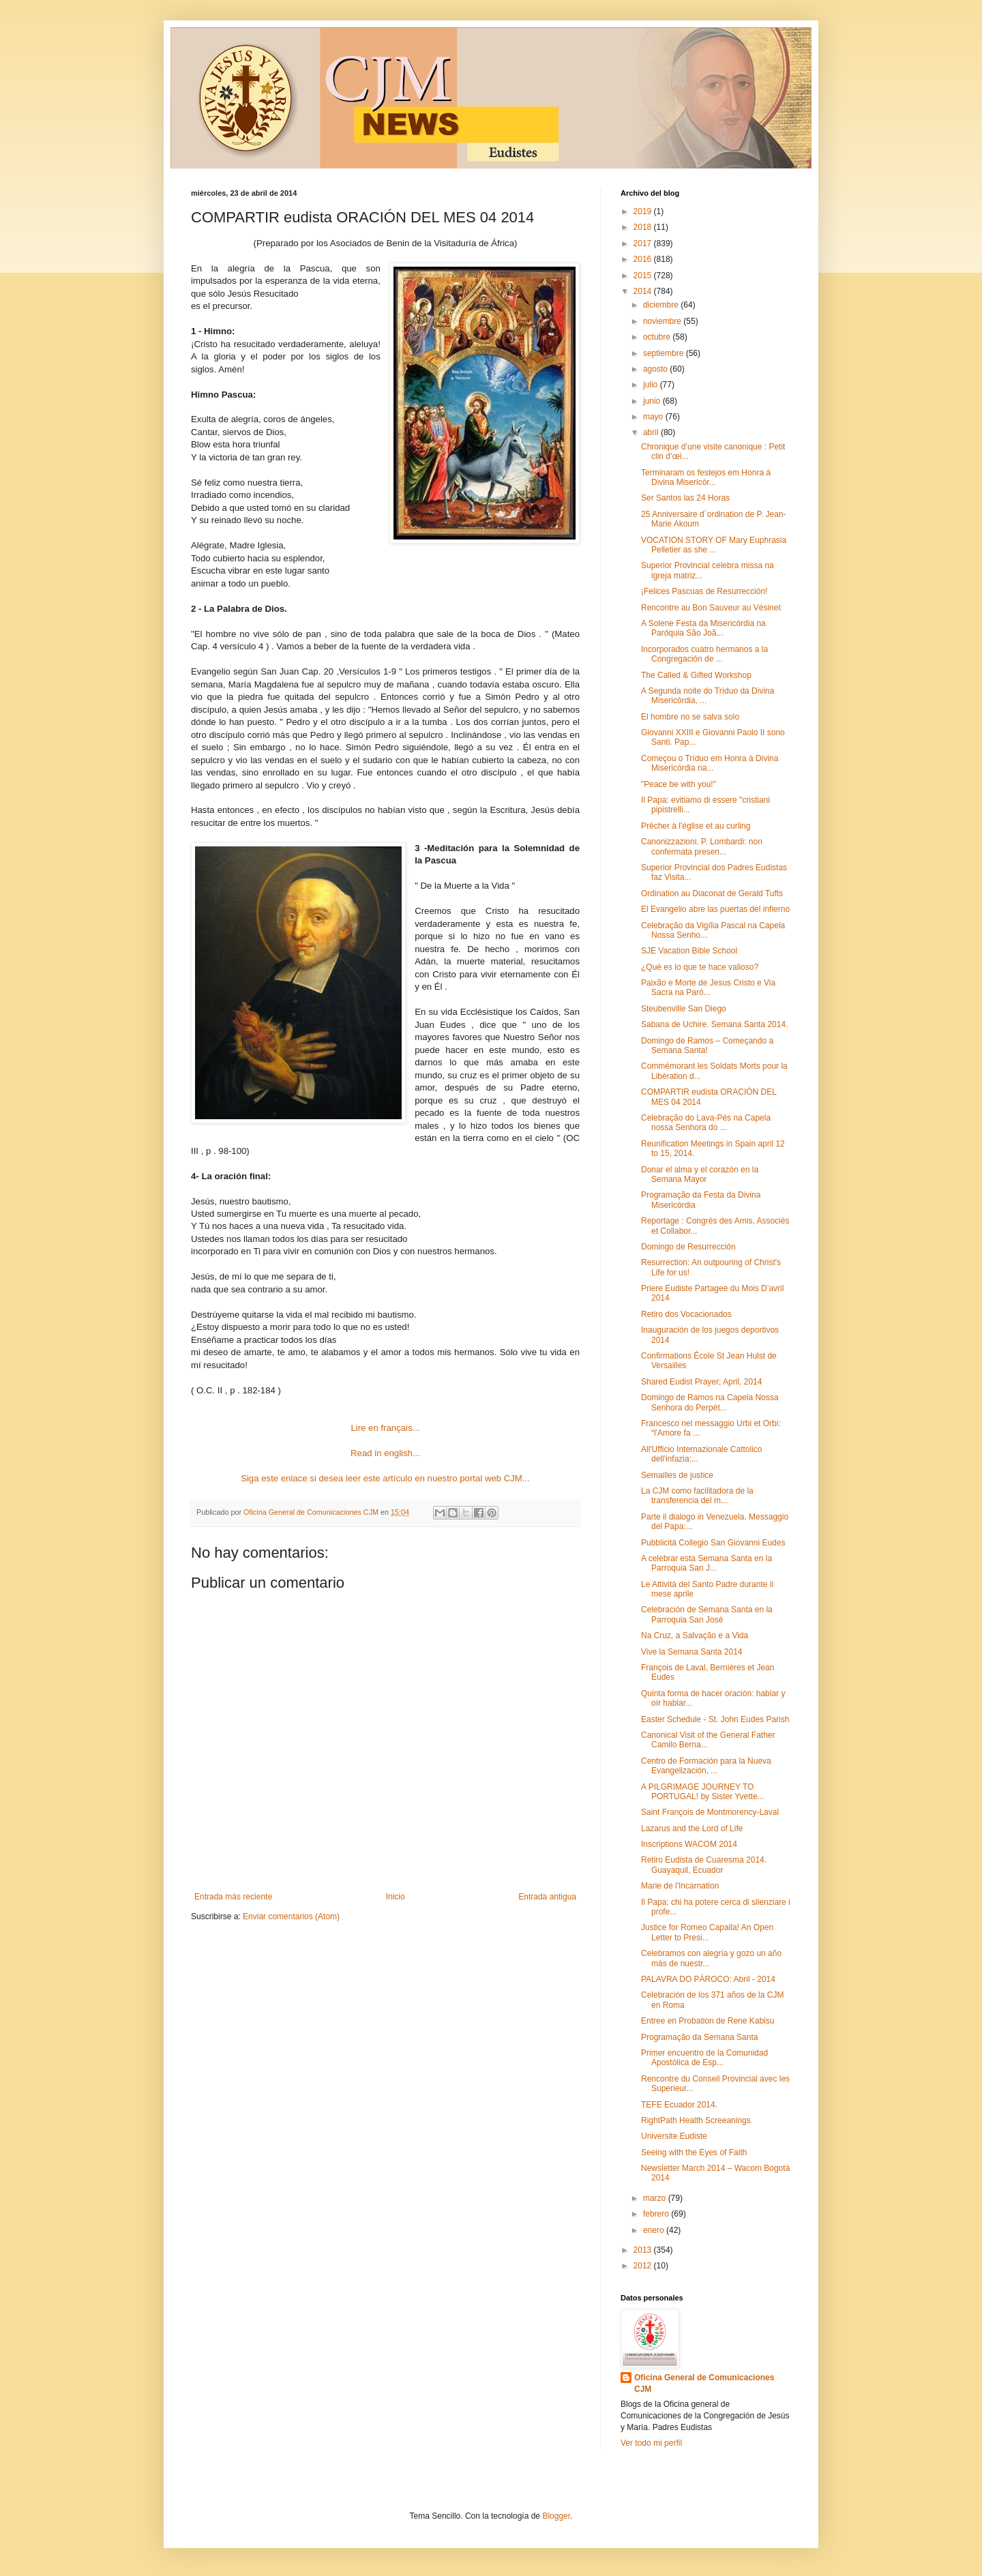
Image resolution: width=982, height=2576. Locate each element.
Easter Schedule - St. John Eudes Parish (715, 1719)
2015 (644, 275)
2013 (644, 2250)
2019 (644, 211)
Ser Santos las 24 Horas (685, 498)
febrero (657, 2214)
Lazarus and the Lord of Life (692, 1828)
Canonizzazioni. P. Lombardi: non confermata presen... (701, 846)
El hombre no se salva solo (690, 717)
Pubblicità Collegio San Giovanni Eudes (713, 1543)
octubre (657, 337)
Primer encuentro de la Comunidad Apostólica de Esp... (704, 2057)
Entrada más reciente (233, 1896)
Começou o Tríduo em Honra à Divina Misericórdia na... (709, 763)
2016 (644, 259)
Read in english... (385, 1453)
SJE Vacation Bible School (689, 951)
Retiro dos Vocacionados (686, 1314)
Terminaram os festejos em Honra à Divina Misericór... (706, 477)
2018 (644, 227)
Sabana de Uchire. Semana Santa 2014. (714, 1024)
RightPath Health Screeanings (696, 2120)
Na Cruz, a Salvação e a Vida (694, 1635)
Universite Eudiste (674, 2136)
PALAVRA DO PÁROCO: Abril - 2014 (708, 1979)
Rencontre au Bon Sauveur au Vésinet (711, 607)
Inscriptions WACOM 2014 (689, 1844)
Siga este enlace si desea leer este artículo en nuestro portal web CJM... (385, 1478)
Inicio (395, 1896)
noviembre (663, 321)
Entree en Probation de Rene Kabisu (707, 2021)
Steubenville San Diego (683, 1008)
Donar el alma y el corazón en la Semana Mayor (699, 1174)
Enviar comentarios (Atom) (291, 1916)
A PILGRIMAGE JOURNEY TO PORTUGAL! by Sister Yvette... (702, 1791)
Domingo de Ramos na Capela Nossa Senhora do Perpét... (709, 1402)
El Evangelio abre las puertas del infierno (715, 909)
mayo (654, 416)
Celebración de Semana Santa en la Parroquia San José (707, 1614)
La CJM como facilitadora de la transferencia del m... (697, 1495)
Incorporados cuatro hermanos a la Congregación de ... (704, 654)
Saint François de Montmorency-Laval (710, 1812)
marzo (655, 2198)
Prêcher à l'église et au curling (695, 826)
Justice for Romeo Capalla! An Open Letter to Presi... (707, 1932)
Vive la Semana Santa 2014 (692, 1652)
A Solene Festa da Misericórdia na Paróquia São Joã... (703, 628)
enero (654, 2230)
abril (652, 432)
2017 (644, 243)
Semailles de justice (677, 1475)
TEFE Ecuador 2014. (679, 2104)
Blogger (556, 2516)
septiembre (664, 353)
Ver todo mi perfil (651, 2443)
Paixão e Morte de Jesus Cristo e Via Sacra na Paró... (708, 987)
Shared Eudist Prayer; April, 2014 (701, 1382)
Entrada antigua (547, 1896)
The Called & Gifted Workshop (696, 675)
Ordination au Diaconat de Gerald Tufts (712, 893)
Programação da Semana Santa (699, 2037)
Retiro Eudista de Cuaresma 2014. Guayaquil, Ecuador (704, 1864)
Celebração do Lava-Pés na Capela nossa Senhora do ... (706, 1122)
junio (653, 401)
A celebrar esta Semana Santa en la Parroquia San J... (706, 1563)
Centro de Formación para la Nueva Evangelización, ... (706, 1765)
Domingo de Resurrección (688, 1247)
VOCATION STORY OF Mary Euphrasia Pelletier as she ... (713, 544)
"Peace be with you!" (678, 784)
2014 (644, 291)
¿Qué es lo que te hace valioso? (699, 967)
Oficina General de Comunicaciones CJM (704, 2383)
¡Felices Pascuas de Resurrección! (704, 591)
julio (651, 384)
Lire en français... (385, 1428)
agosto (656, 369)
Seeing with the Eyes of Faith (694, 2152)
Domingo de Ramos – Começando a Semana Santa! (707, 1045)
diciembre (662, 305)
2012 (644, 2265)
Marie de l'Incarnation (680, 1886)
